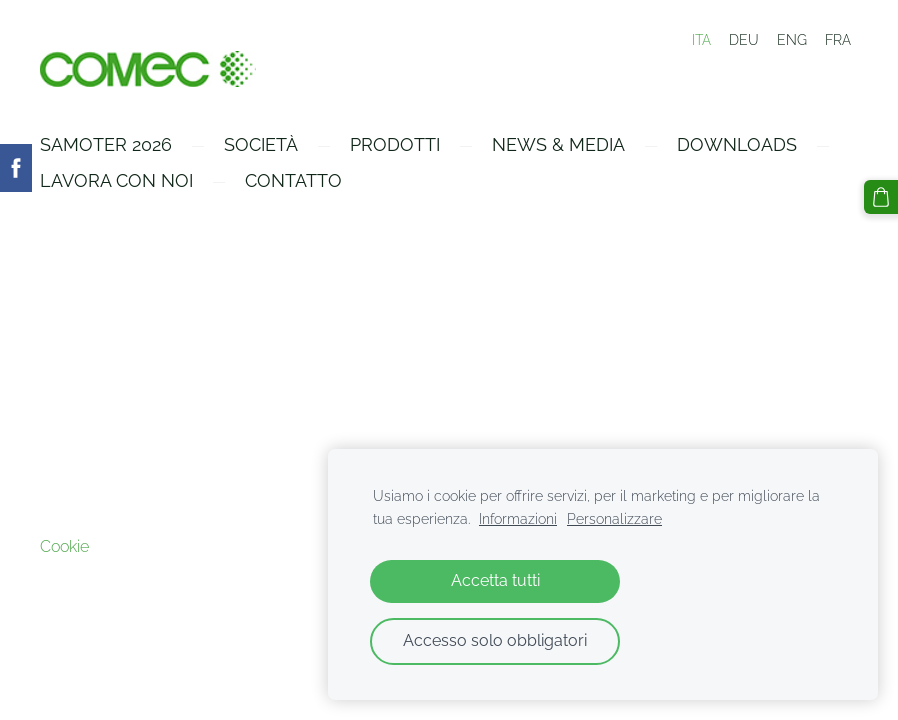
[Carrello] (881, 197)
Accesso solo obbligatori (495, 640)
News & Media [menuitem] (558, 144)
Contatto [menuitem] (293, 180)
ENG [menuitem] (792, 40)
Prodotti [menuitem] (395, 144)
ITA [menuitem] (701, 40)
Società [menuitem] (261, 144)
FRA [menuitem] (838, 40)
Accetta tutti (495, 580)
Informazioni (518, 518)
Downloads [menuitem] (737, 144)
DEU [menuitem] (744, 40)
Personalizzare (614, 518)
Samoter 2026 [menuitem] (106, 144)
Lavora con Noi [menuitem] (116, 180)
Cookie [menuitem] (64, 546)
